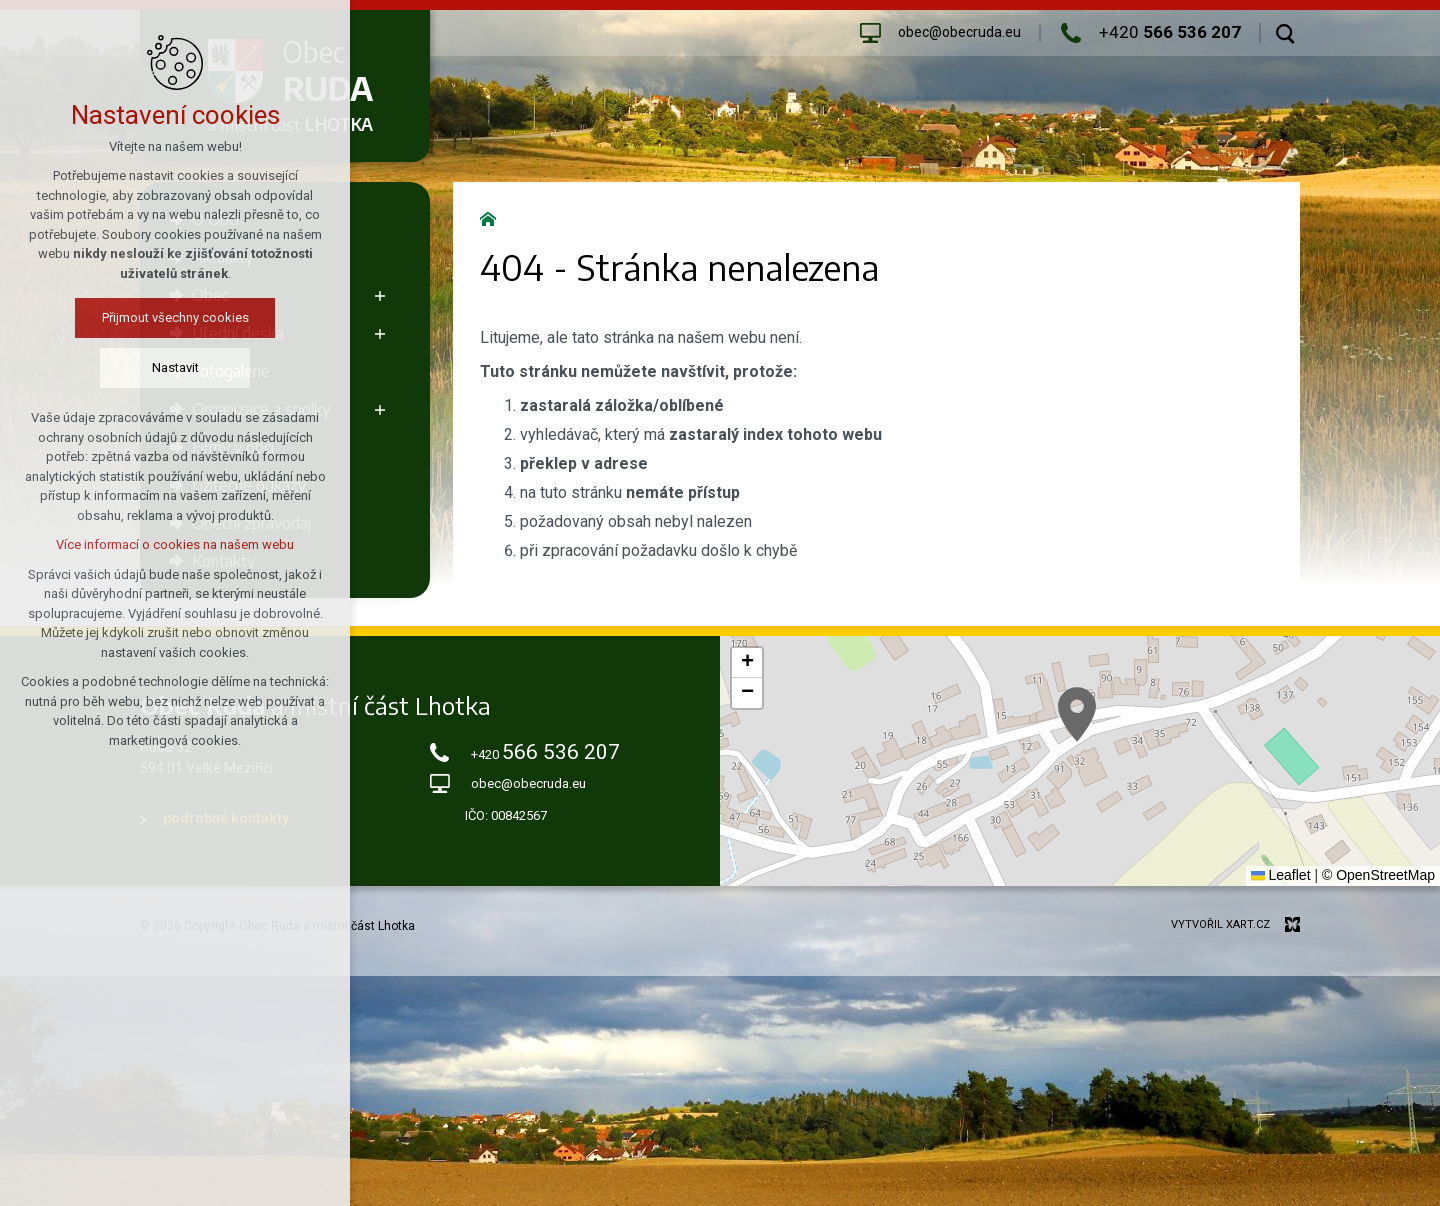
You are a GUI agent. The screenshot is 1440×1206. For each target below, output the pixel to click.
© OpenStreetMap (1378, 875)
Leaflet (1281, 875)
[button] (1077, 714)
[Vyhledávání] (1285, 33)
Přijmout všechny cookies (145, 317)
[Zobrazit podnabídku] (380, 295)
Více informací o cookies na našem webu (145, 544)
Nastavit (145, 367)
